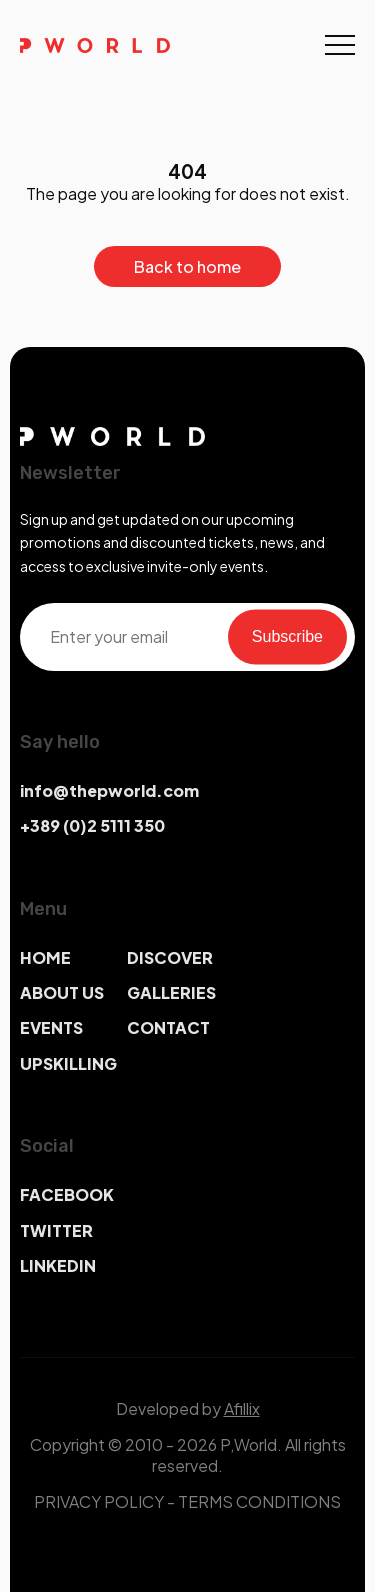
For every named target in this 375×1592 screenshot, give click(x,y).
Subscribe (287, 636)
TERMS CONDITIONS (259, 1501)
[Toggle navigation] (340, 45)
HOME (45, 957)
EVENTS (51, 1027)
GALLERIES (171, 992)
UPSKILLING (68, 1063)
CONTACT (168, 1027)
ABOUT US (62, 992)
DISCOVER (170, 957)
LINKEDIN (58, 1265)
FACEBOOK (67, 1194)
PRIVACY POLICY (99, 1501)
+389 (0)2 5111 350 (92, 825)
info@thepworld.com (109, 790)
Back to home (187, 266)
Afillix (242, 1408)
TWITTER (56, 1230)
